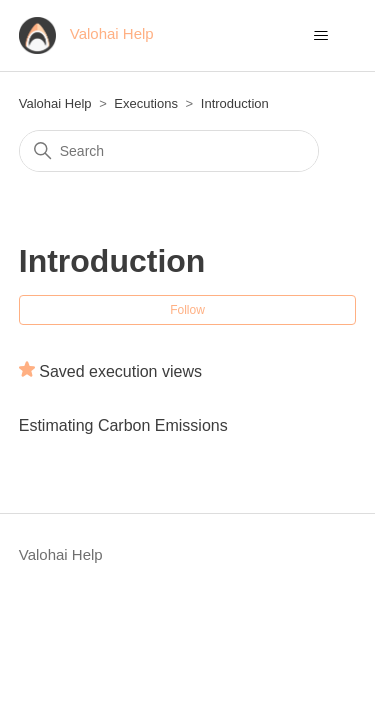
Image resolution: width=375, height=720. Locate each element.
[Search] (169, 151)
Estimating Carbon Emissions (123, 425)
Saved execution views (120, 371)
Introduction (235, 103)
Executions (146, 103)
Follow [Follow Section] (187, 310)
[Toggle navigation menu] (320, 36)
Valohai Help (55, 103)
